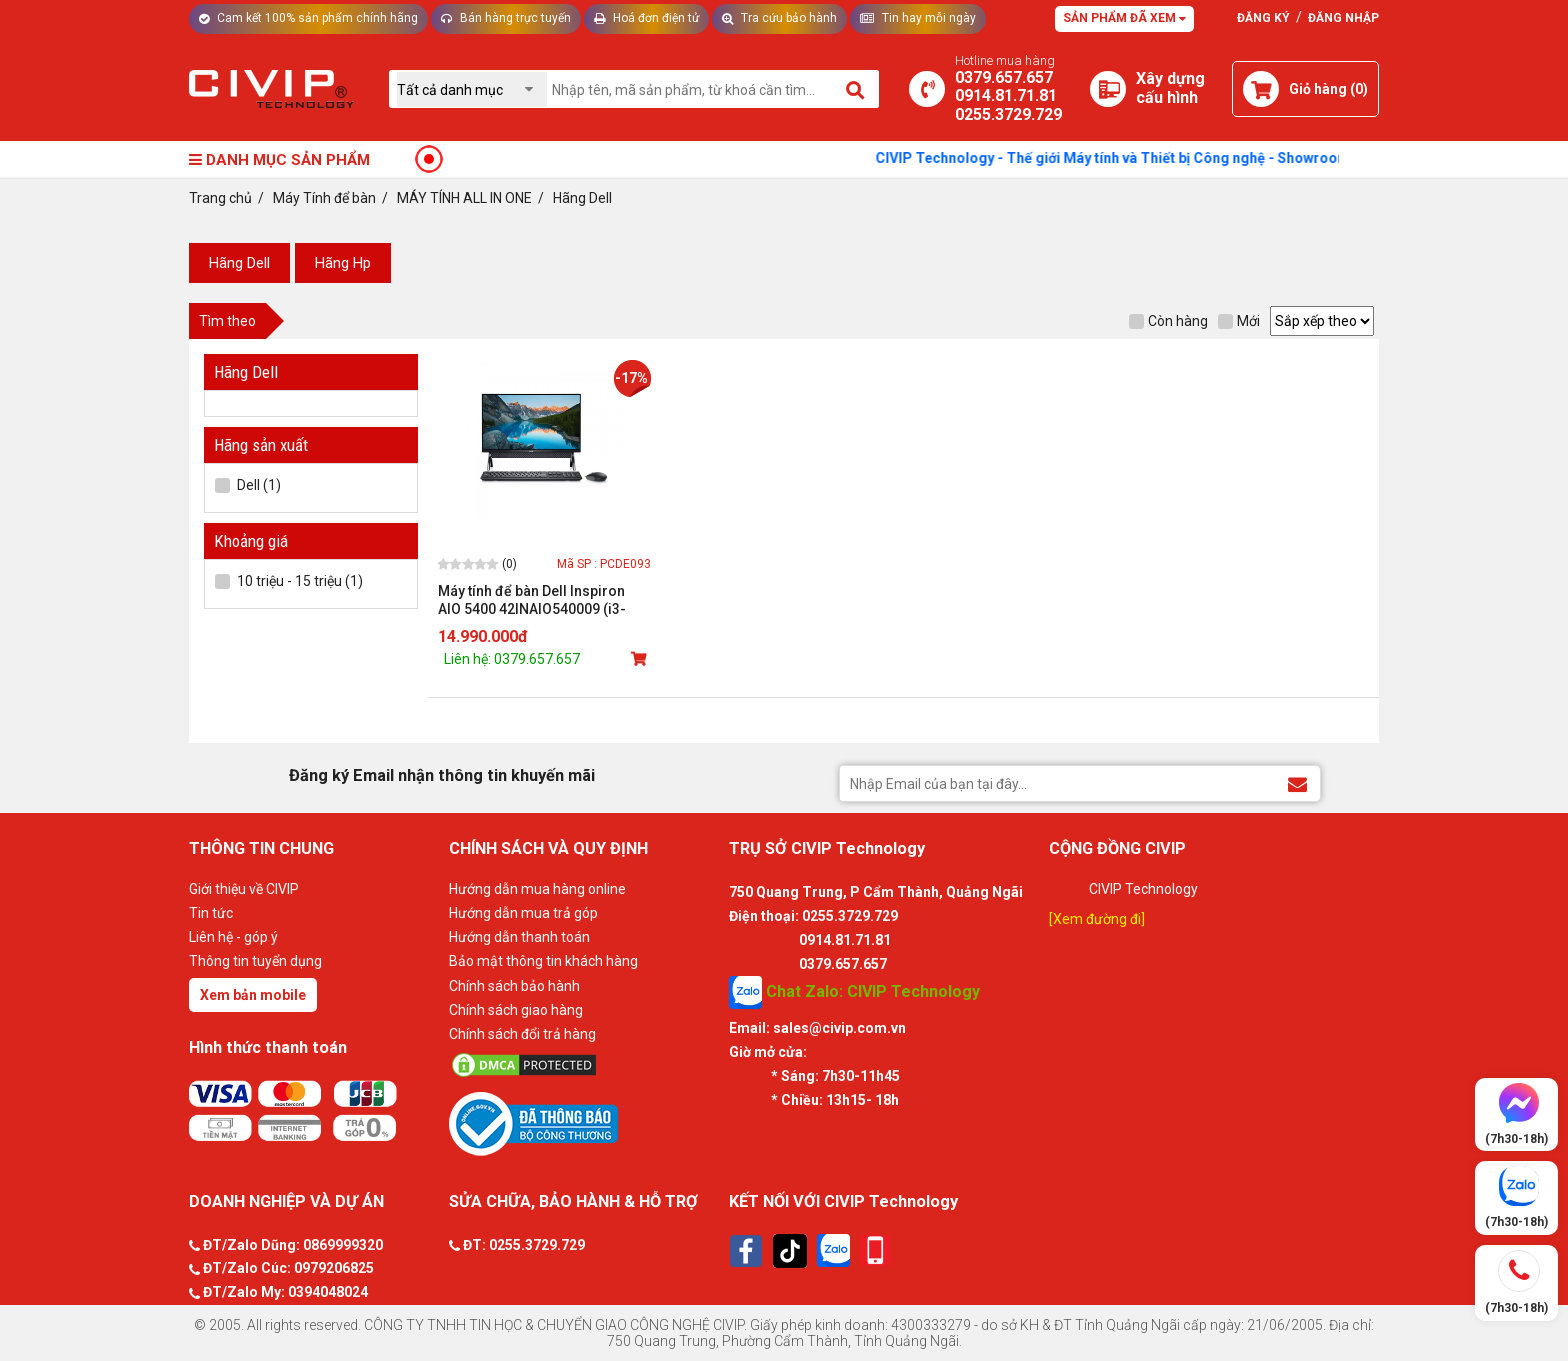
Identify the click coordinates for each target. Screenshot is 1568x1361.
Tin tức (211, 913)
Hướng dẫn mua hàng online (537, 889)
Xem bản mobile (253, 995)
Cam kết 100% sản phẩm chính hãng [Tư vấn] (308, 18)
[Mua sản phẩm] (641, 659)
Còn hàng (1168, 321)
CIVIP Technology (1143, 889)
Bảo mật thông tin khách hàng (543, 961)
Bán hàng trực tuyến (506, 18)
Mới (1239, 321)
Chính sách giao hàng (516, 1010)
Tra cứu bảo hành (779, 18)
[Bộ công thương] (584, 1123)
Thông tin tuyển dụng (255, 961)
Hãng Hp (343, 263)
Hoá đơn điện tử (646, 18)
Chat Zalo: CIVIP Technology (854, 992)
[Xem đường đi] (1097, 919)
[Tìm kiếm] (856, 89)
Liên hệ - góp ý (233, 937)
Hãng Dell (239, 263)
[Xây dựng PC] (1108, 89)
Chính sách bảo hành (514, 986)
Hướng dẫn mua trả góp (523, 913)
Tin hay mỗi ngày (918, 18)
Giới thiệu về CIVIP (244, 889)
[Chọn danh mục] (472, 89)
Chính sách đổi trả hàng (522, 1034)
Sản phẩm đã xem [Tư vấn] (1124, 18)
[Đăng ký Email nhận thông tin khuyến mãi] (1297, 782)
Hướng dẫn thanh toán (519, 937)
